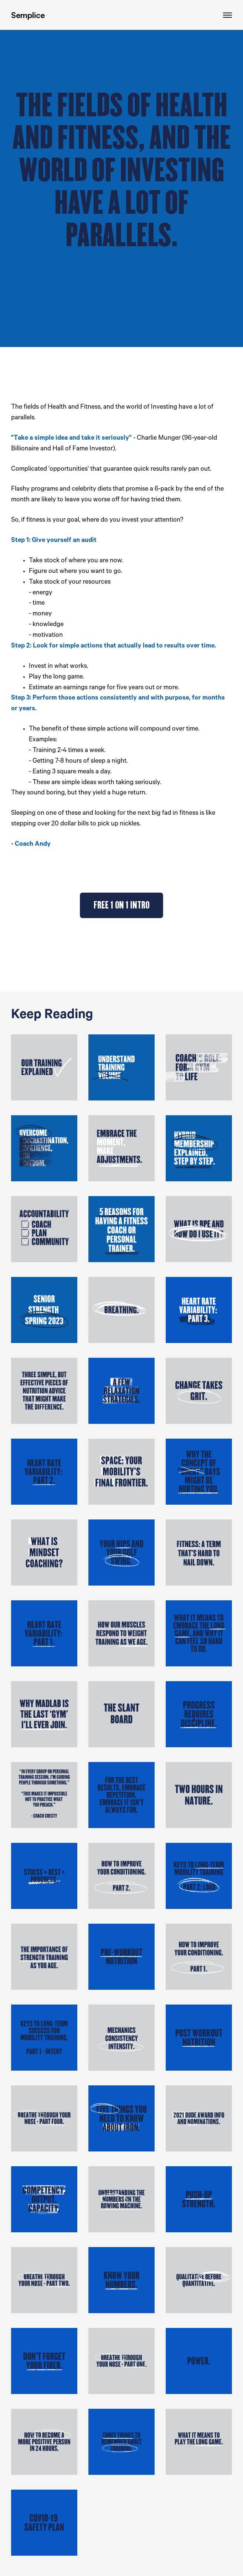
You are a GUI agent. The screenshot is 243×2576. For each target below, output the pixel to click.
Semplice (28, 15)
